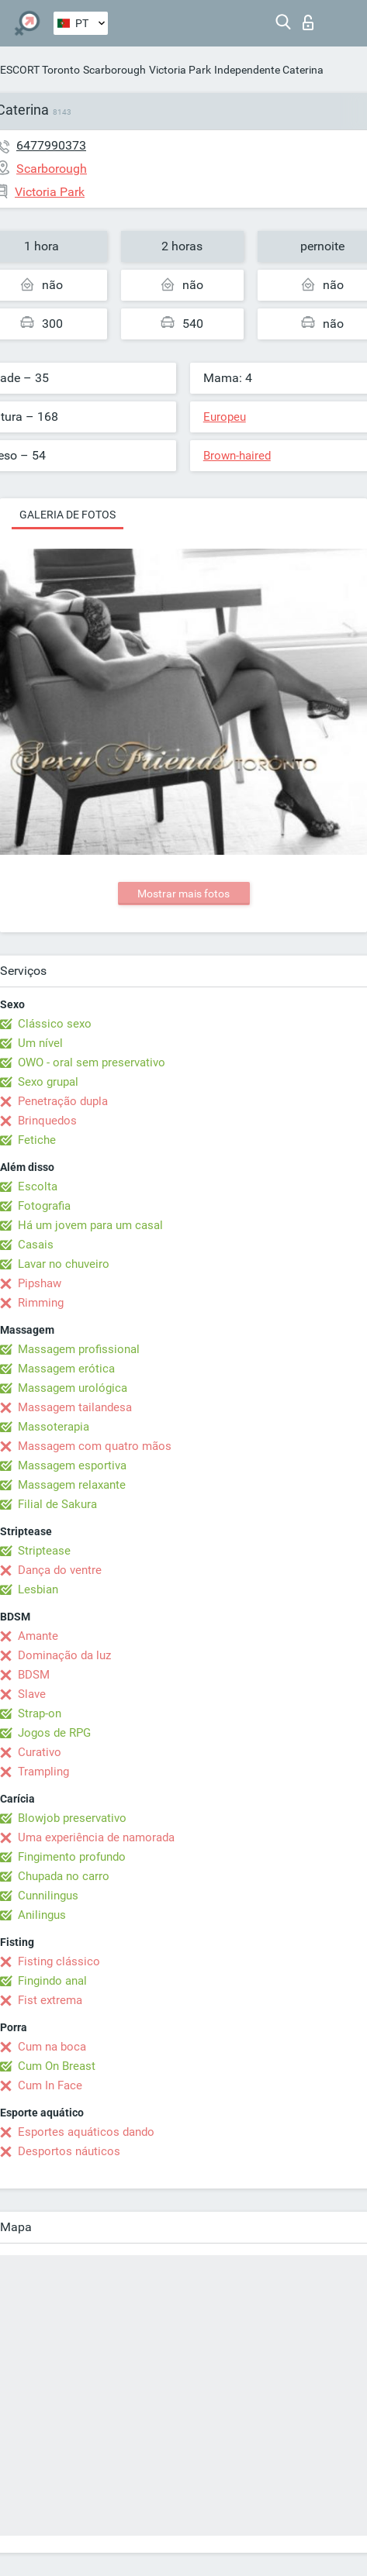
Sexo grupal (48, 1082)
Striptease (44, 1551)
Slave (32, 1694)
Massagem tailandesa (75, 1407)
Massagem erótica (66, 1369)
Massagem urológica (72, 1388)
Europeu (224, 417)
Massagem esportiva (72, 1465)
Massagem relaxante (72, 1485)
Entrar (308, 22)
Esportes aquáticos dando (86, 2132)
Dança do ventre (60, 1570)
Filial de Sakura (57, 1504)
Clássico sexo (55, 1024)
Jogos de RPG (54, 1733)
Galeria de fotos (67, 514)
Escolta (37, 1186)
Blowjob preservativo (72, 1818)
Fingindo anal (52, 1981)
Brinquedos (47, 1121)
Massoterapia (53, 1427)
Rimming (41, 1303)
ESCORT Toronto (40, 70)
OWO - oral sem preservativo (91, 1062)
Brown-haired (237, 456)
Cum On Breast (56, 2066)
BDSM (34, 1675)
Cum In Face (50, 2085)
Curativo (39, 1752)
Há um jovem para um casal (90, 1225)
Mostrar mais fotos (183, 893)
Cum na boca (52, 2047)
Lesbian (38, 1589)
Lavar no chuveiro (63, 1264)
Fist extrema (50, 2000)
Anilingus (42, 1915)
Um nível (40, 1043)
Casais (36, 1245)
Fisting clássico (59, 1961)
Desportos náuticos (69, 2151)
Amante (38, 1636)
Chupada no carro (63, 1876)
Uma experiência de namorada (96, 1837)
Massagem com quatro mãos (94, 1446)
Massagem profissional (79, 1349)
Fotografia (44, 1206)
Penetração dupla (63, 1101)
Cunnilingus (48, 1896)
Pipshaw (39, 1283)
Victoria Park (180, 70)
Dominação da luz (64, 1655)
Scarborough (114, 70)
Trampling (43, 1772)
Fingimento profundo (72, 1857)
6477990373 (51, 145)
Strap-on (39, 1713)
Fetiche (37, 1140)
